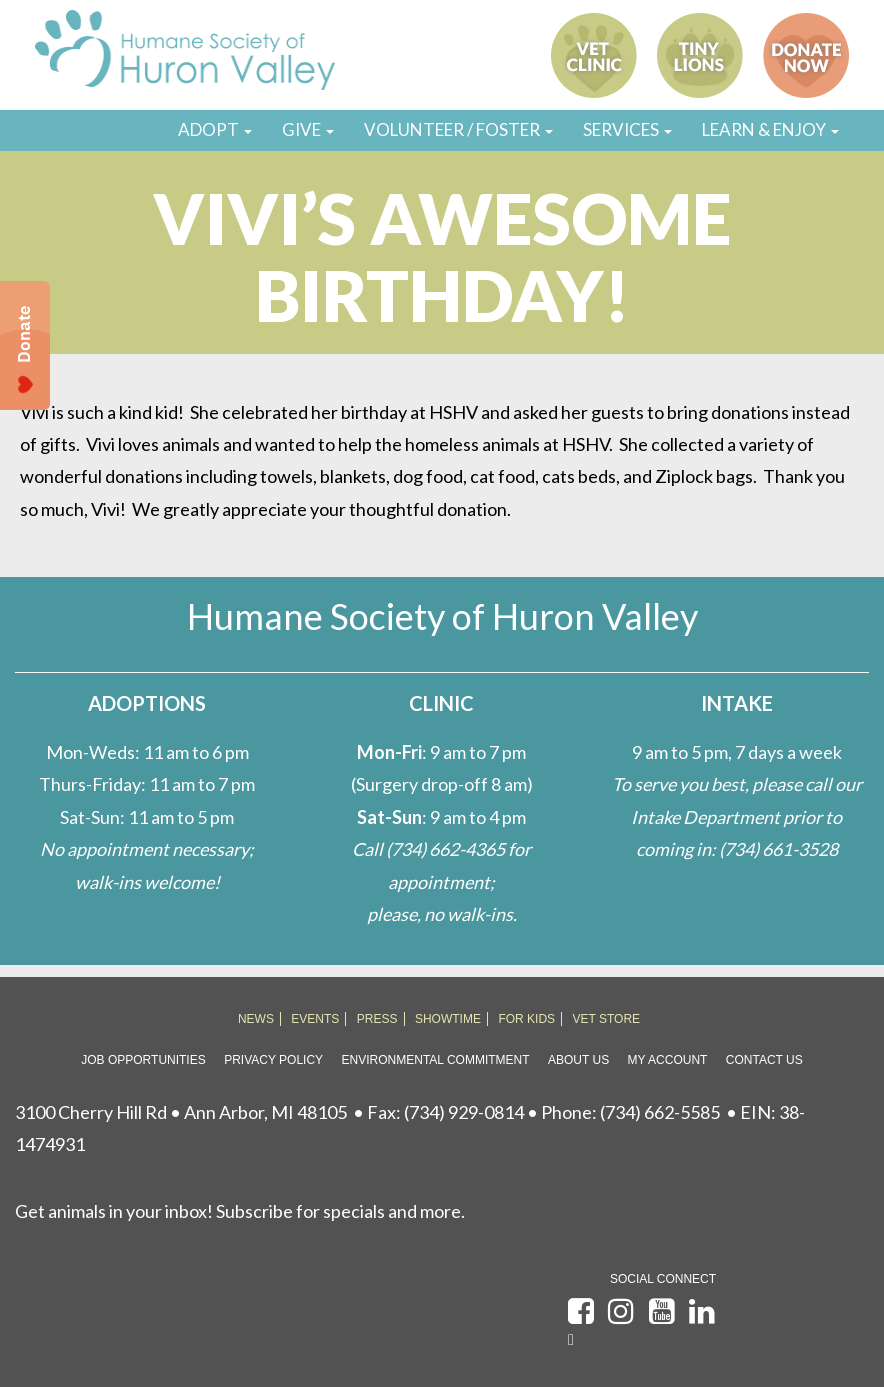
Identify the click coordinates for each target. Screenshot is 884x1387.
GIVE (308, 129)
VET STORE (607, 1019)
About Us (578, 1060)
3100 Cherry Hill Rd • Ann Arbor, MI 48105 (181, 1112)
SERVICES (627, 129)
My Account (668, 1060)
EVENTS (315, 1019)
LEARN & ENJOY (770, 129)
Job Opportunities (143, 1060)
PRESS (377, 1019)
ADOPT (215, 129)
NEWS (256, 1019)
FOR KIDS (526, 1019)
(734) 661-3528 (778, 849)
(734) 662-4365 (445, 849)
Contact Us (764, 1060)
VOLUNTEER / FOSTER (458, 129)
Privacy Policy (273, 1060)
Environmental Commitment (436, 1060)
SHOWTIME (448, 1019)
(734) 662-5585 (660, 1112)
